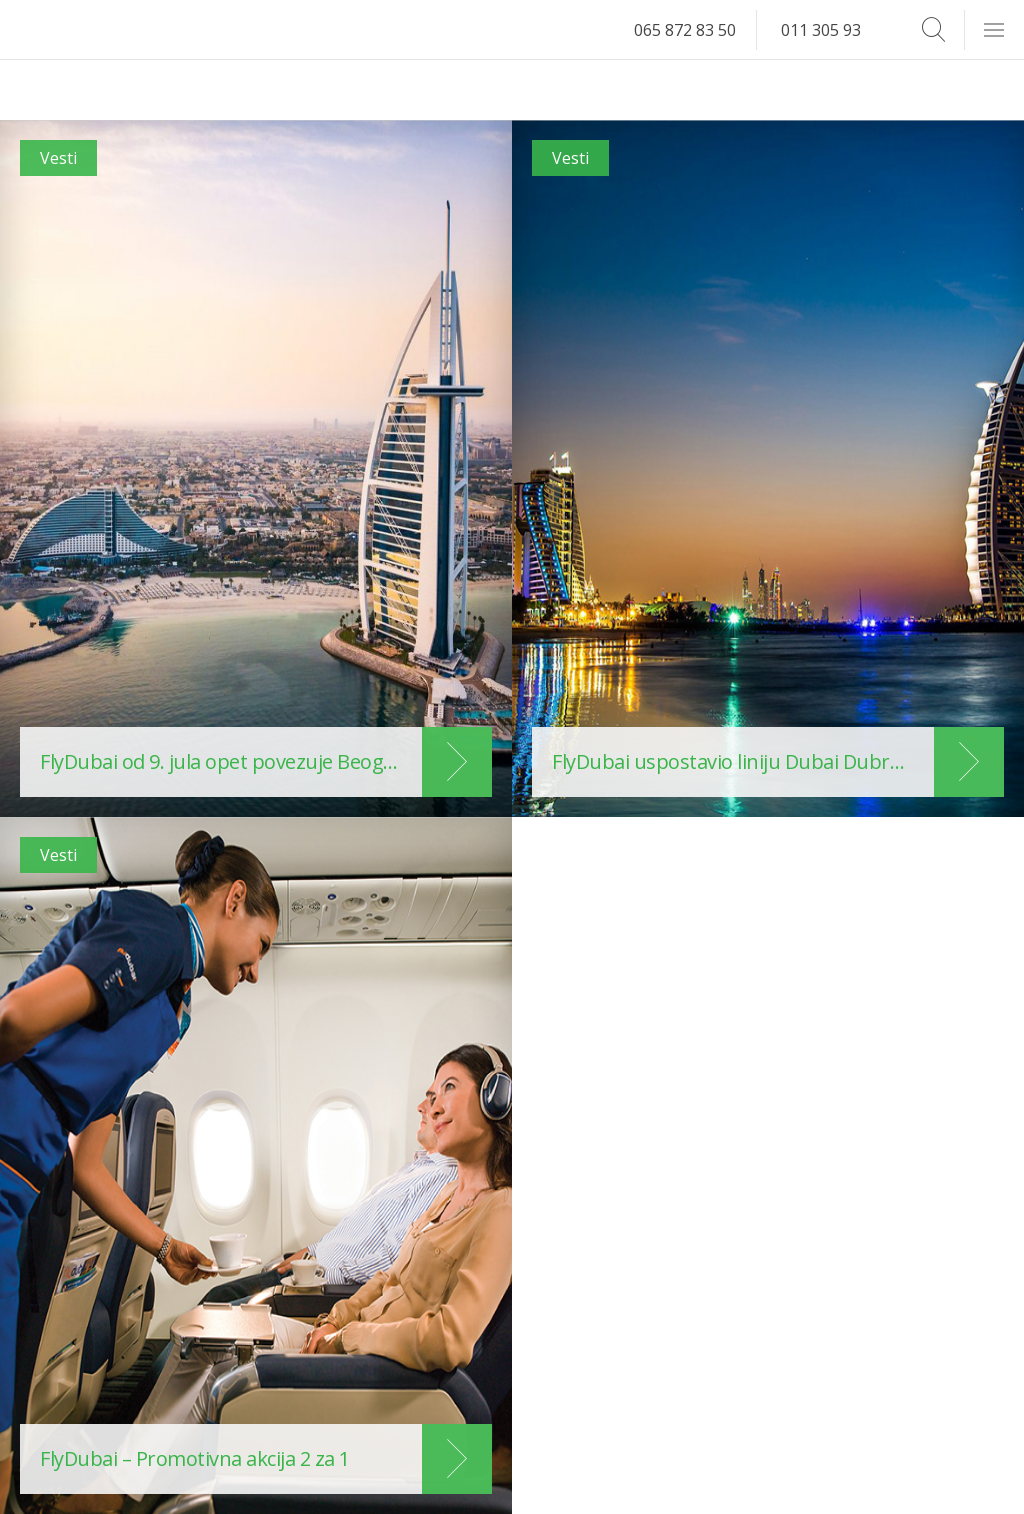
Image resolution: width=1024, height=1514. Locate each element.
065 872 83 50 (685, 30)
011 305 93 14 (832, 30)
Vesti (58, 158)
